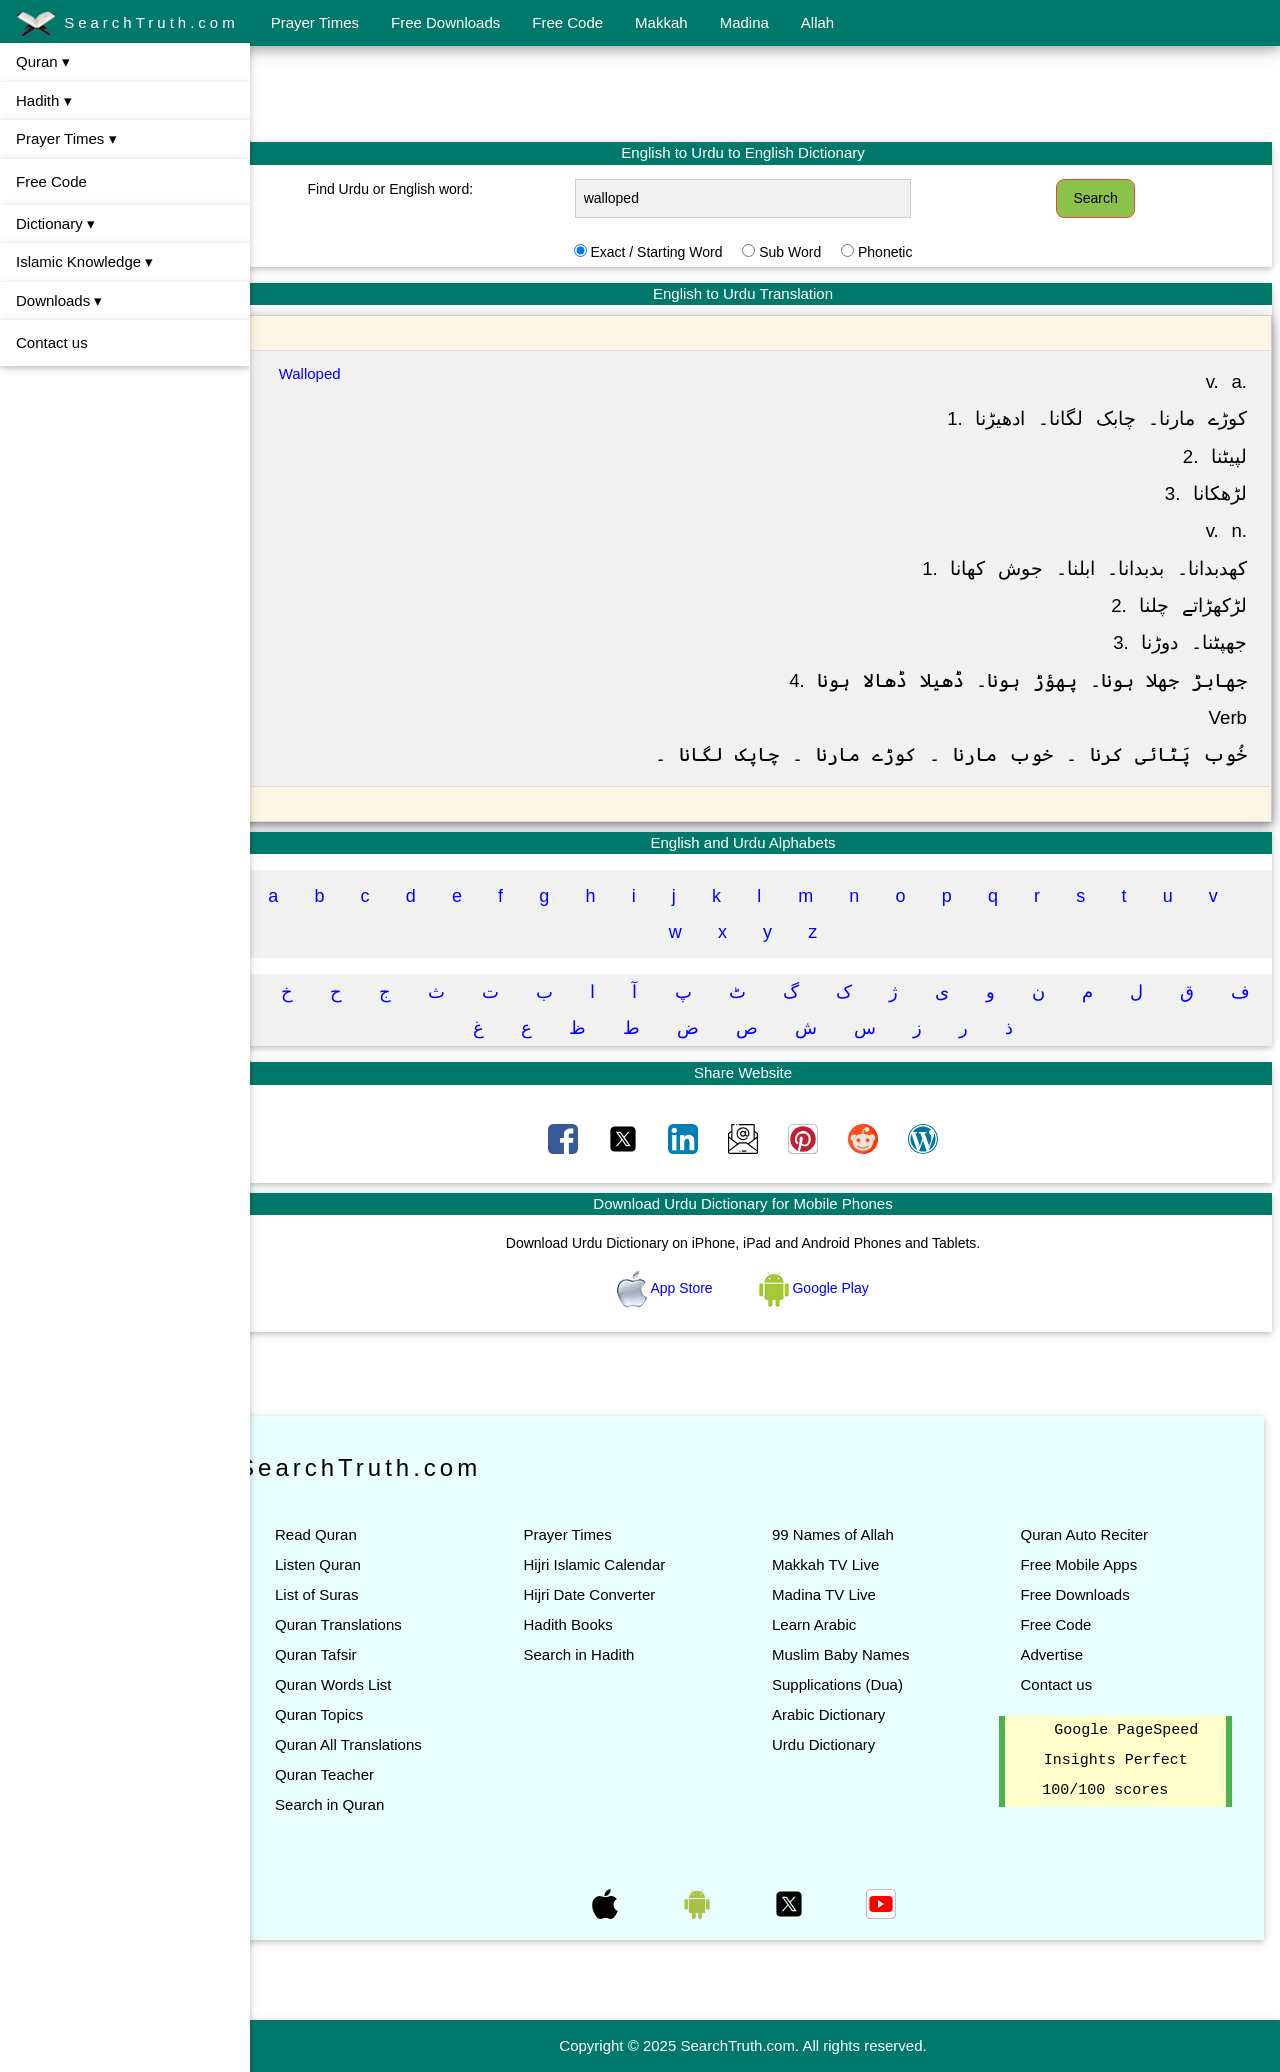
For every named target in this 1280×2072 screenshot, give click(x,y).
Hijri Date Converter (622, 1594)
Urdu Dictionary (845, 1744)
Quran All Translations (392, 1744)
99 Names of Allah (855, 1534)
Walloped (351, 373)
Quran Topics (363, 1714)
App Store (688, 1288)
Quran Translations (382, 1624)
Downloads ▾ (59, 300)
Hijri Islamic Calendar (627, 1564)
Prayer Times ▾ (66, 138)
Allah (817, 22)
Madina (744, 22)
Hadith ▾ (44, 100)
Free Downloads (445, 22)
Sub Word (812, 252)
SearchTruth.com (127, 24)
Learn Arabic (836, 1624)
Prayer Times (315, 22)
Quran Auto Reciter (1095, 1534)
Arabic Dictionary (850, 1714)
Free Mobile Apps (1089, 1564)
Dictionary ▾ (55, 223)
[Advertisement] (765, 93)
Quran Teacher (368, 1774)
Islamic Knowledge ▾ (84, 261)
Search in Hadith (611, 1654)
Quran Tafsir (359, 1654)
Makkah (661, 22)
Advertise (1062, 1654)
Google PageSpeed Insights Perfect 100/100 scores (1126, 1761)
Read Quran (360, 1534)
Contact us (52, 342)
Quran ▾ (43, 61)
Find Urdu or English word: (427, 189)
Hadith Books (600, 1624)
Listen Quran (362, 1564)
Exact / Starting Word (678, 252)
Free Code (567, 22)
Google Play (836, 1288)
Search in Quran (373, 1804)
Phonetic (907, 252)
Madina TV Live (846, 1594)
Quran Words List (377, 1684)
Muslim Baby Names (863, 1654)
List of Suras (360, 1594)
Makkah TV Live (847, 1564)
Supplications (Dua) (859, 1684)
